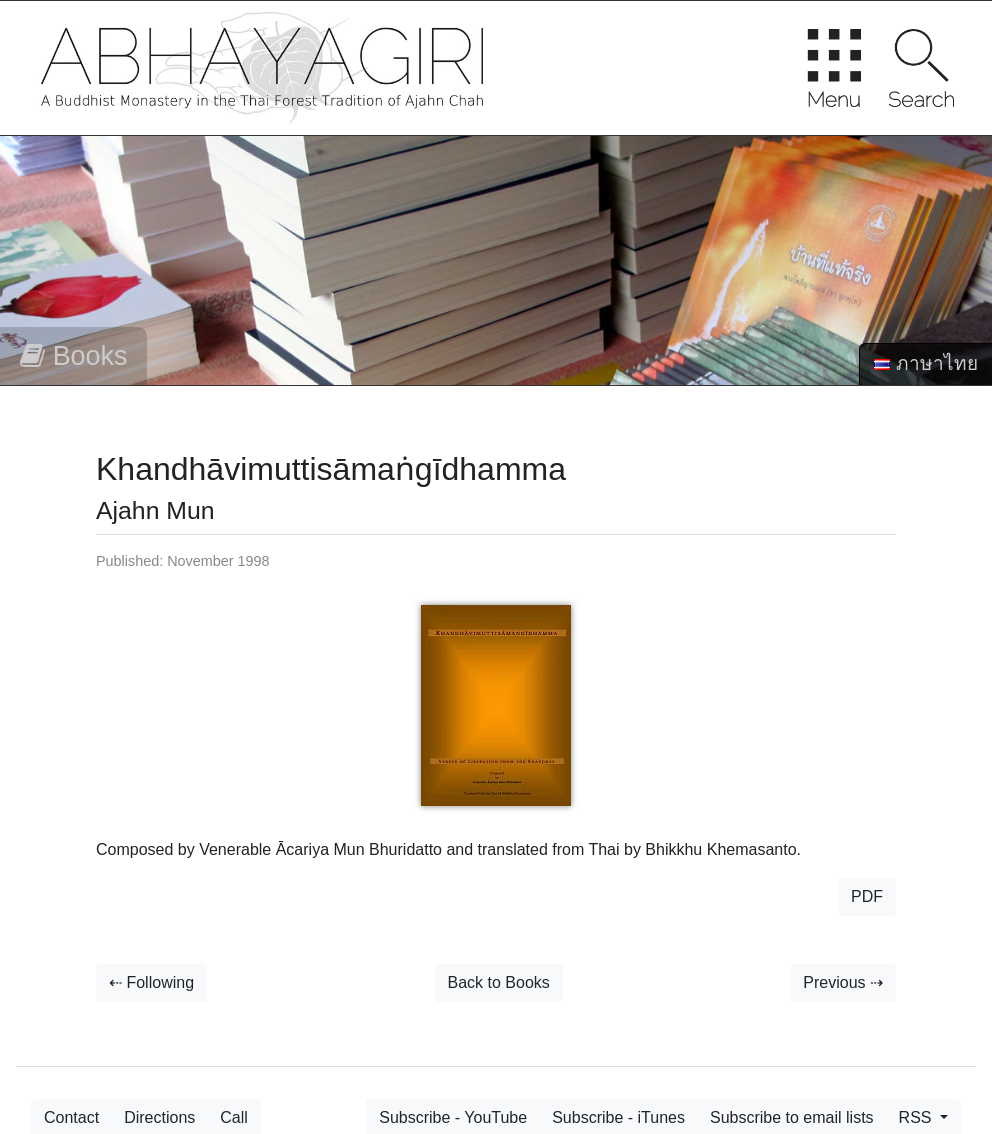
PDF (867, 896)
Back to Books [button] (499, 982)
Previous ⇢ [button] (843, 982)
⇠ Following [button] (151, 982)
